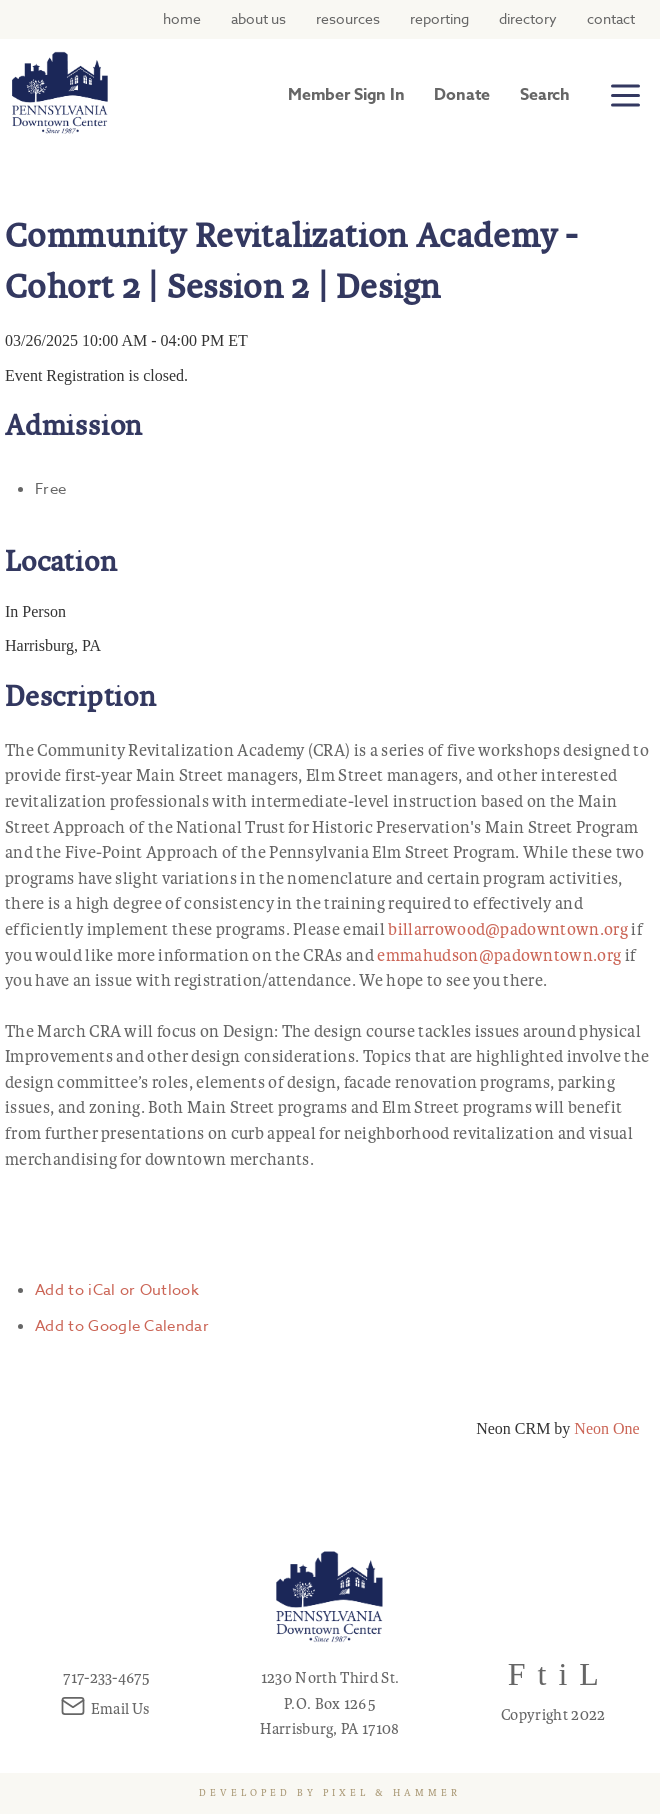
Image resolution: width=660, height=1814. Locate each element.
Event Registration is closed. (96, 375)
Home (182, 18)
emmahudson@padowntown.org (499, 955)
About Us (258, 18)
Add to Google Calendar (122, 1326)
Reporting (439, 18)
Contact (611, 18)
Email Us (106, 1709)
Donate (462, 95)
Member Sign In (345, 95)
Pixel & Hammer (392, 1793)
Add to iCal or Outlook (117, 1290)
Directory (528, 18)
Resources (348, 18)
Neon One (606, 1428)
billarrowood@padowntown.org (508, 929)
